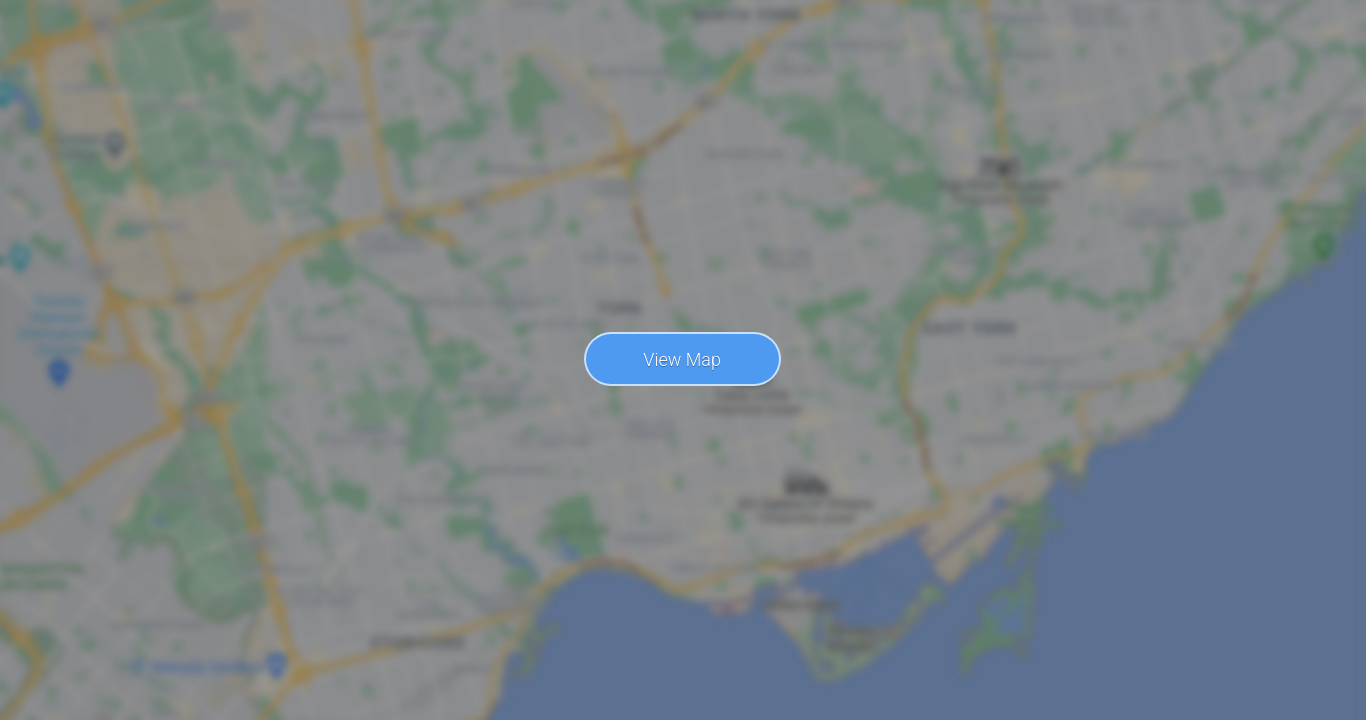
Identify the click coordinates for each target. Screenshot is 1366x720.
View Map (682, 359)
